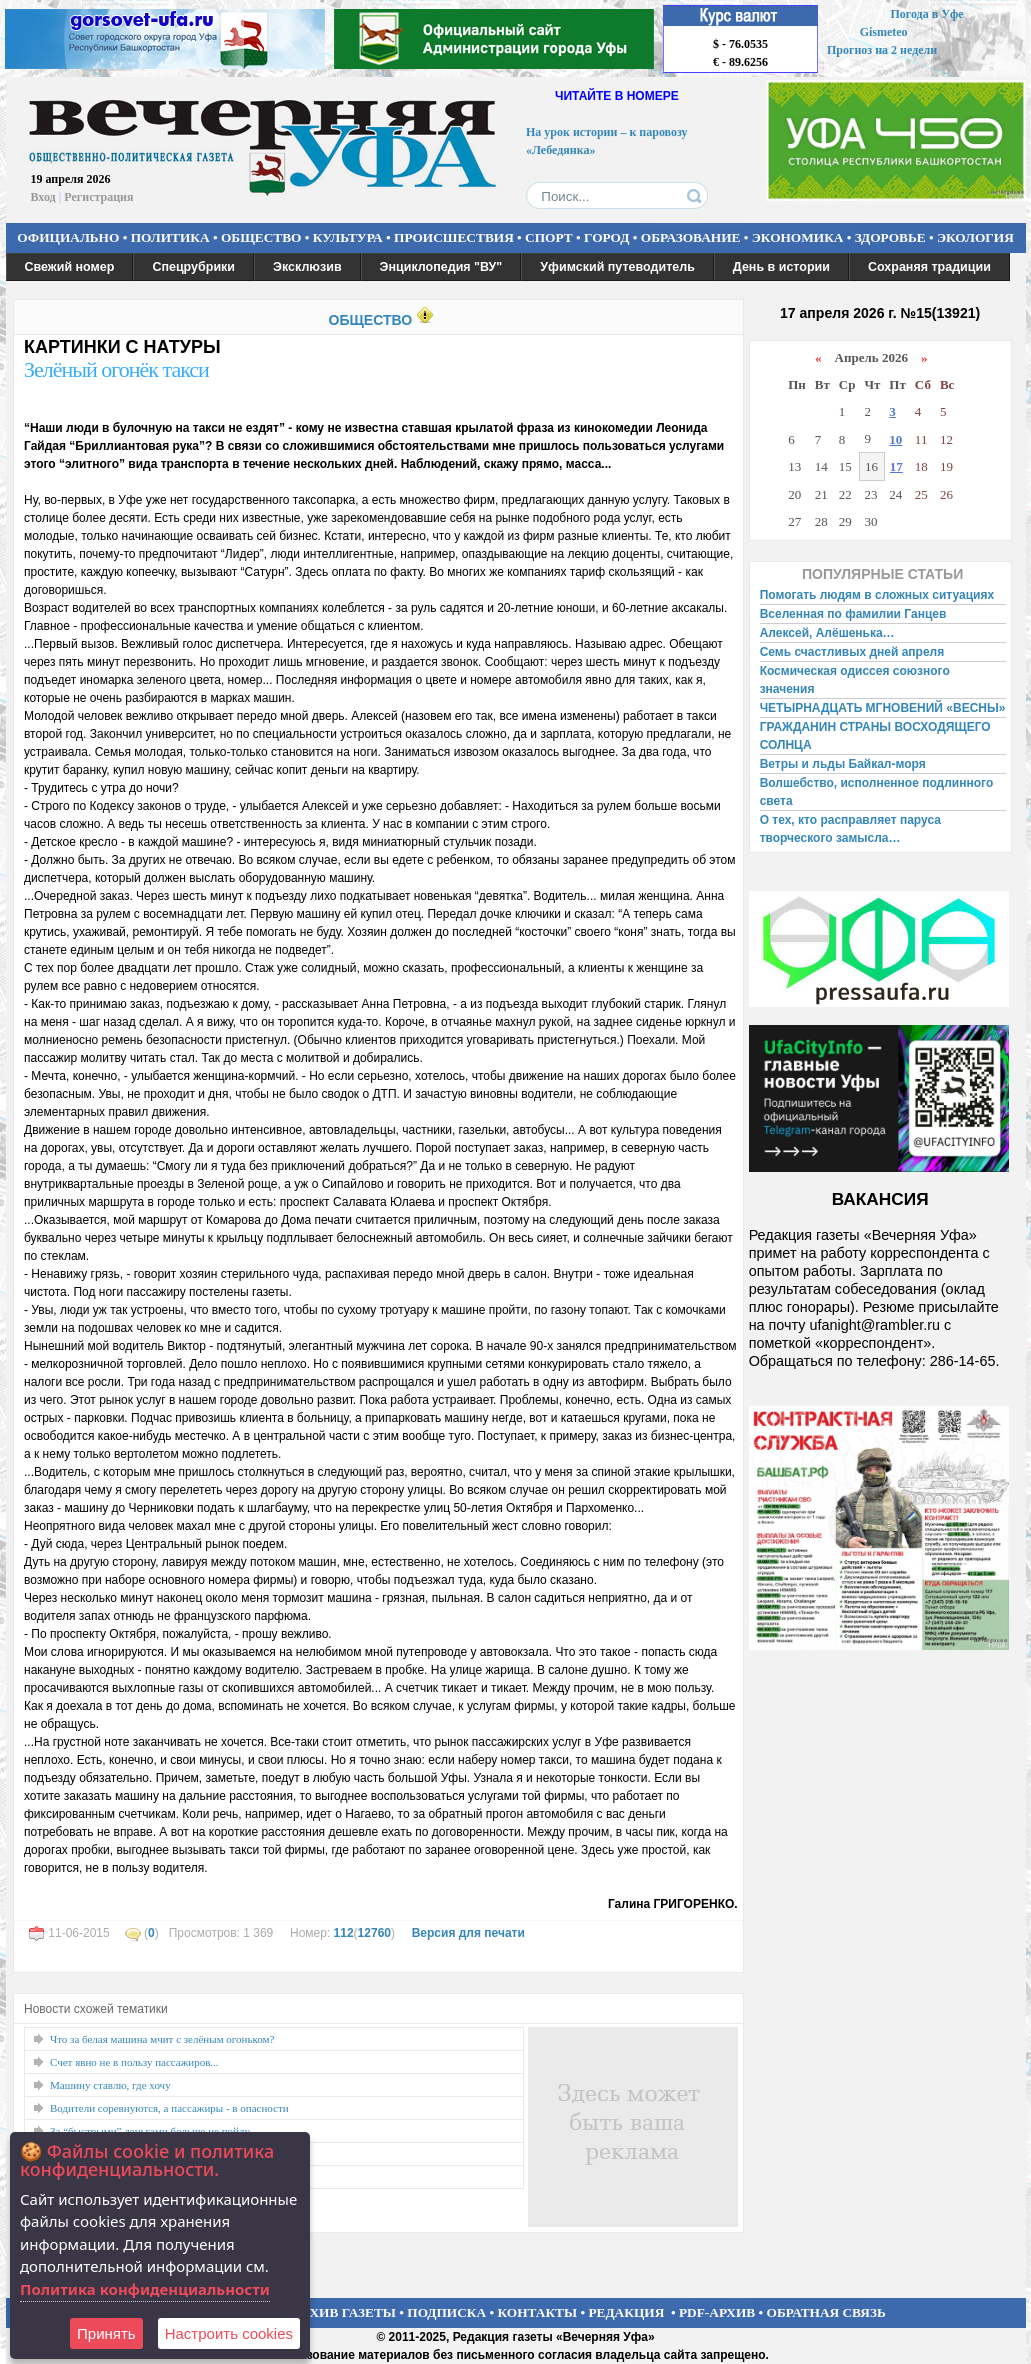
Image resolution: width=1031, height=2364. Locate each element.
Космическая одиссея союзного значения (855, 680)
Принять (106, 2333)
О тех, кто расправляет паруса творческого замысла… (850, 829)
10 (895, 439)
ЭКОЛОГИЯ (975, 237)
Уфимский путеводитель (617, 267)
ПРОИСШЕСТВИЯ (454, 237)
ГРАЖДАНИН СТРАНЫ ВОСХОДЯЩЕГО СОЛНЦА (875, 736)
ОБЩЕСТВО (261, 237)
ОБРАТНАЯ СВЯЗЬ (826, 2312)
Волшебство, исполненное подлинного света (877, 792)
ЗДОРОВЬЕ (890, 237)
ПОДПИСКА (446, 2312)
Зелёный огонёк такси (116, 369)
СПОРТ (549, 237)
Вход (43, 197)
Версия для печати (468, 1933)
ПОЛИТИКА (170, 237)
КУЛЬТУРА (348, 237)
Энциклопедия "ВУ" (441, 267)
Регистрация (98, 197)
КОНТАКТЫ (538, 2312)
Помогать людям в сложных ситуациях (877, 595)
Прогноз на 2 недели (882, 50)
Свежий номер (70, 267)
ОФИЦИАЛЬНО (68, 237)
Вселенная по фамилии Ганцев (853, 614)
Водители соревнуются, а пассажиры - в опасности (169, 2108)
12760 (374, 1933)
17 (896, 466)
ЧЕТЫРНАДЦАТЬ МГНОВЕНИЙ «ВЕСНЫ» (883, 708)
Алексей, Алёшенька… (827, 633)
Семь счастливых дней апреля (852, 652)
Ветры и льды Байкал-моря (843, 764)
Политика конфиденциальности (145, 2289)
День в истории (781, 267)
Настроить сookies (229, 2333)
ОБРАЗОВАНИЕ (691, 237)
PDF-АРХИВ (717, 2312)
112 (344, 1933)
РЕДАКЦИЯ (626, 2312)
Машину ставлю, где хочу (110, 2085)
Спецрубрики (193, 267)
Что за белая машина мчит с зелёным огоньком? (162, 2039)
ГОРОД (606, 237)
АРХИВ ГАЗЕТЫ (344, 2312)
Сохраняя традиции (929, 267)
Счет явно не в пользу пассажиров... (134, 2062)
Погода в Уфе (926, 14)
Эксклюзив (307, 267)
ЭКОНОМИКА (798, 237)
